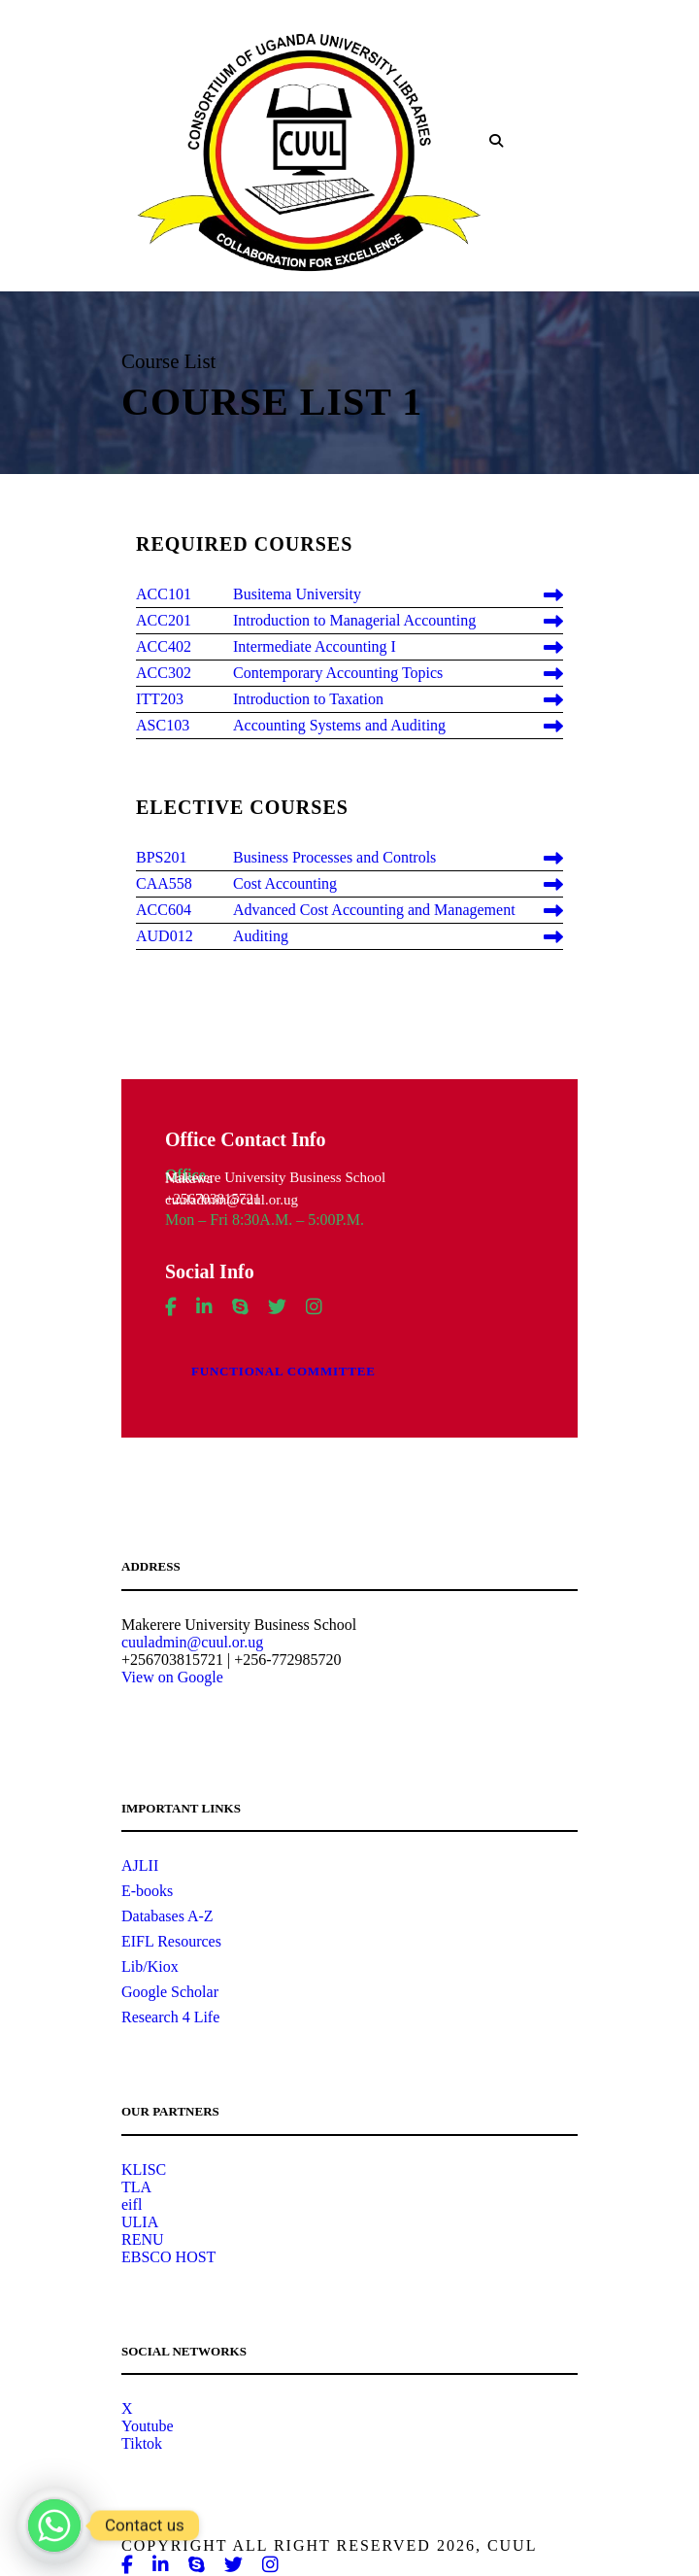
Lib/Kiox (150, 1966)
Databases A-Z (167, 1916)
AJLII (139, 1865)
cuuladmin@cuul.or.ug (192, 1642)
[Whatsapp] (54, 2525)
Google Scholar (169, 1991)
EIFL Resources (171, 1941)
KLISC (143, 2169)
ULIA (139, 2222)
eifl (131, 2204)
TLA (136, 2187)
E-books (147, 1890)
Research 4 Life (170, 2017)
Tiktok (141, 2443)
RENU (142, 2239)
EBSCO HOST (168, 2257)
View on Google (172, 1677)
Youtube (147, 2426)
